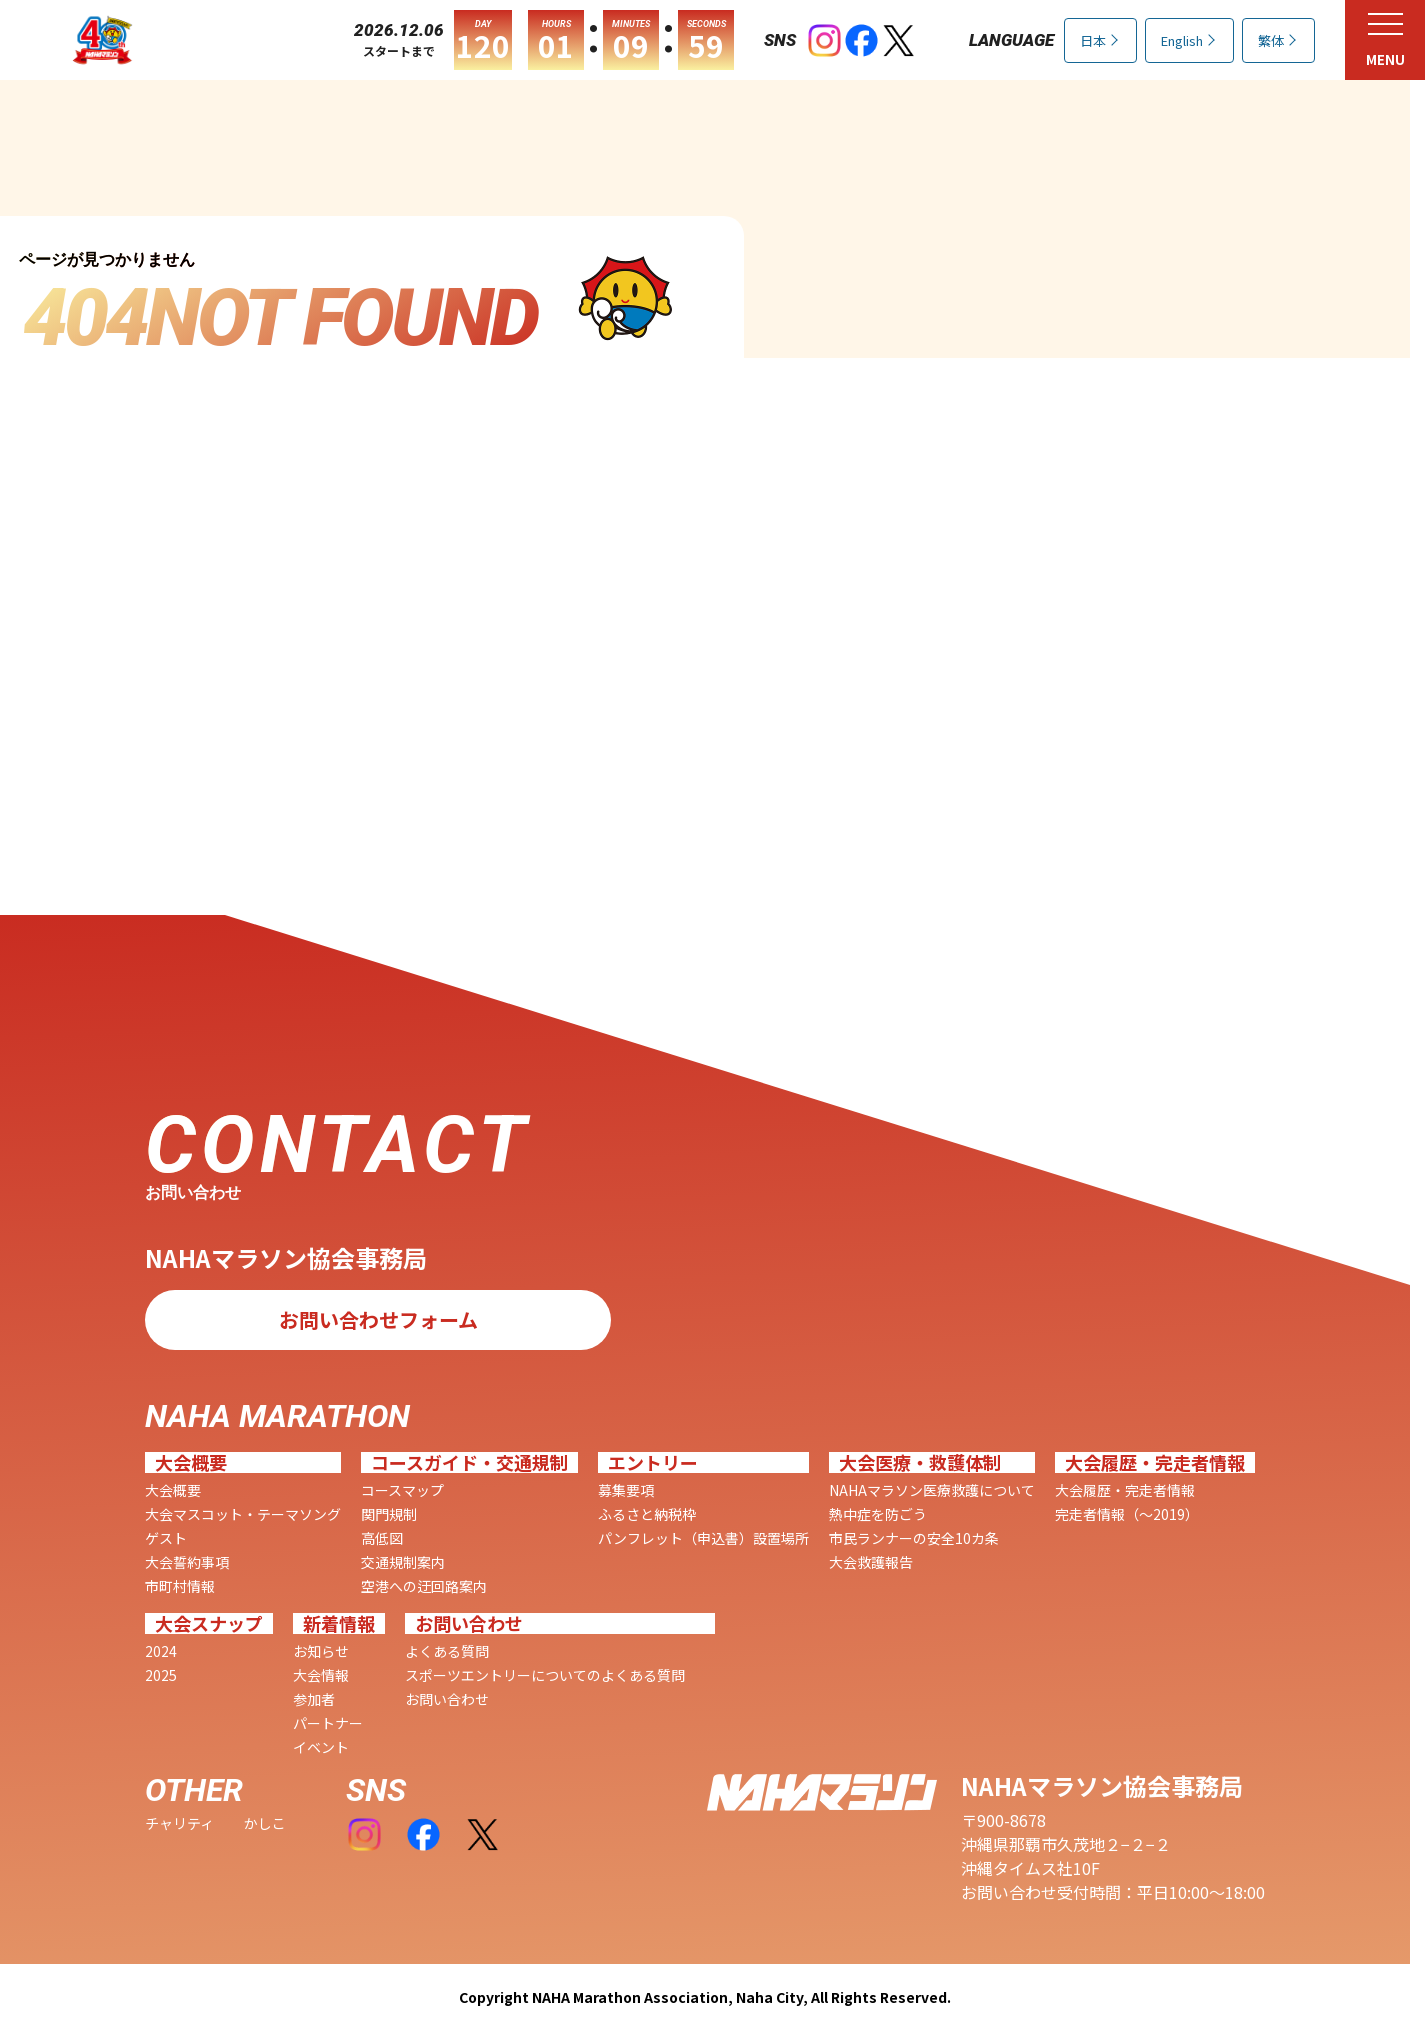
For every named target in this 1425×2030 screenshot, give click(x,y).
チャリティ (179, 1823)
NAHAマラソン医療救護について (932, 1490)
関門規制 (389, 1514)
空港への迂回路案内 (424, 1586)
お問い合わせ (447, 1699)
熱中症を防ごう (878, 1514)
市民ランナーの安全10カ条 (914, 1538)
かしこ (265, 1823)
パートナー (328, 1723)
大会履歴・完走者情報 (1125, 1490)
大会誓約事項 (187, 1562)
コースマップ (402, 1490)
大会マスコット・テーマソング (243, 1514)
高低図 (382, 1538)
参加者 (314, 1699)
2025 (161, 1675)
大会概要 (173, 1490)
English (1182, 40)
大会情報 (321, 1675)
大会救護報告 (871, 1562)
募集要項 (626, 1490)
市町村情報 (180, 1586)
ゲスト (166, 1538)
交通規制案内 (403, 1562)
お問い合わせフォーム (378, 1317)
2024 (161, 1651)
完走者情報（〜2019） (1127, 1514)
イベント (321, 1747)
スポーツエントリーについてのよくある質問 (545, 1675)
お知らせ (321, 1651)
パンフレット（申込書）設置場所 (703, 1538)
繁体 (1271, 40)
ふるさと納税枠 (647, 1514)
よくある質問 (447, 1651)
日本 (1093, 40)
